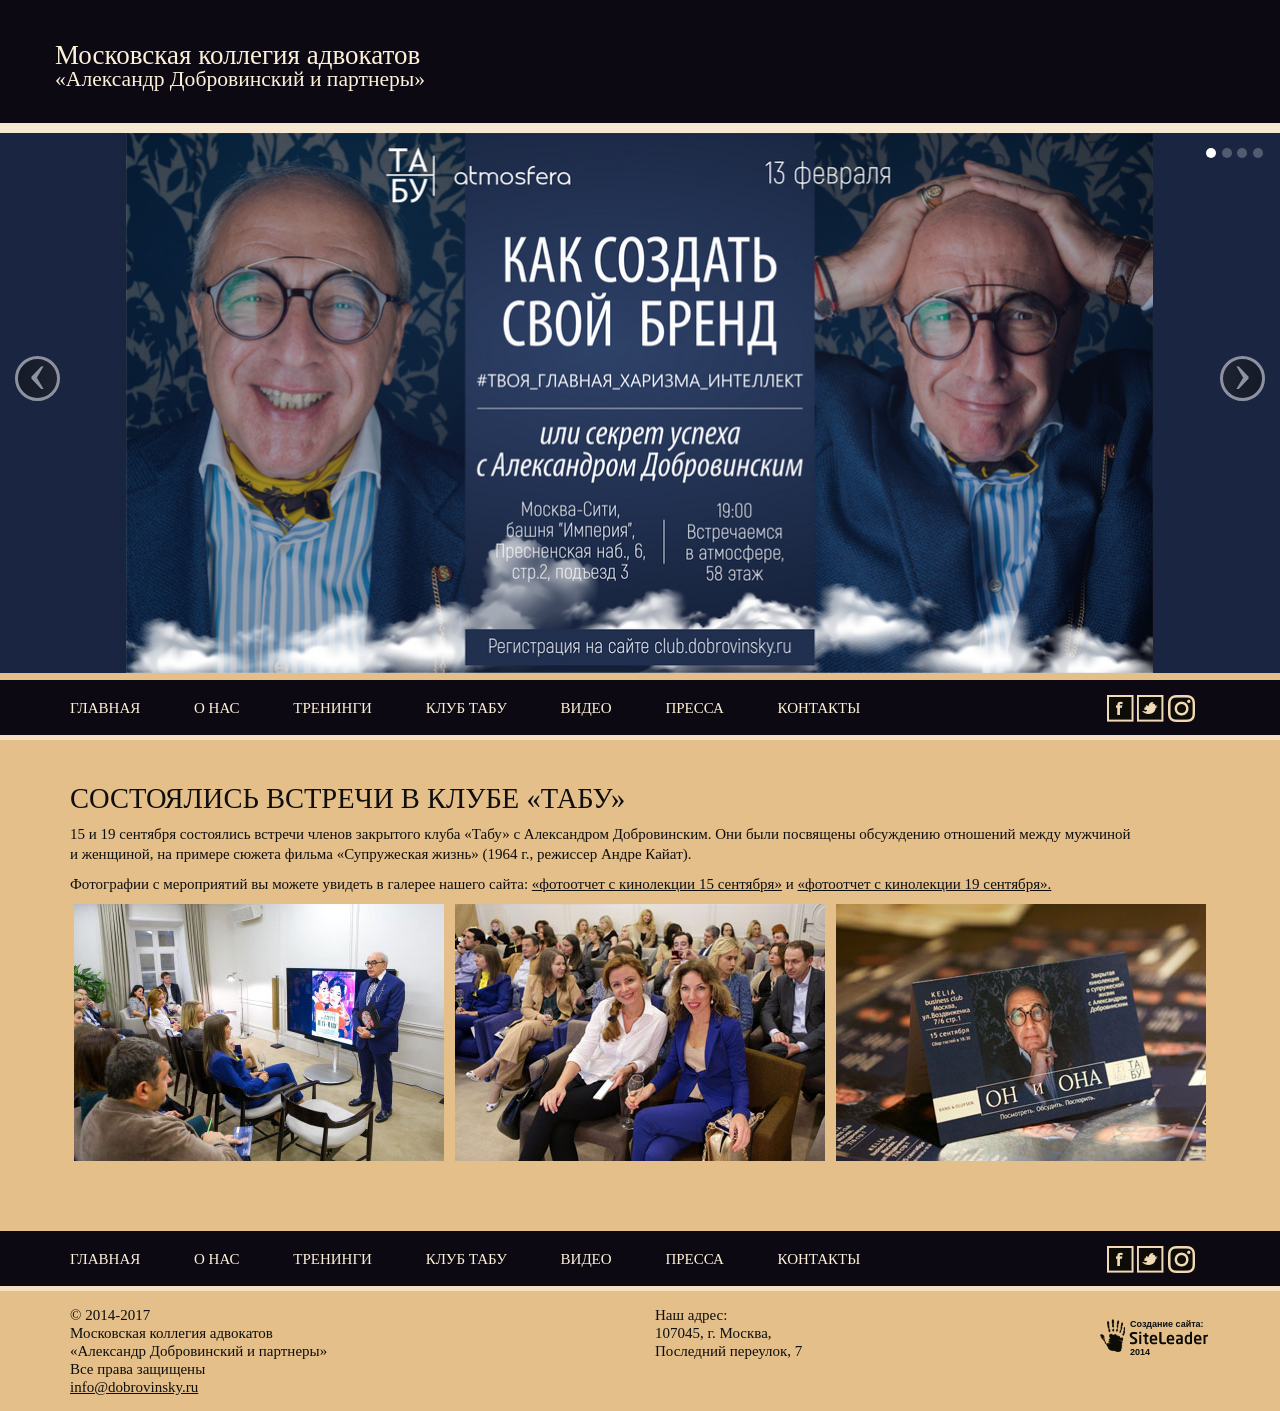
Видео (586, 708)
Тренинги (332, 708)
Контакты (819, 708)
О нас (217, 708)
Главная (105, 708)
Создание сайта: (1155, 1336)
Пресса (694, 708)
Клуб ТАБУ (466, 708)
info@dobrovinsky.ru (134, 1387)
